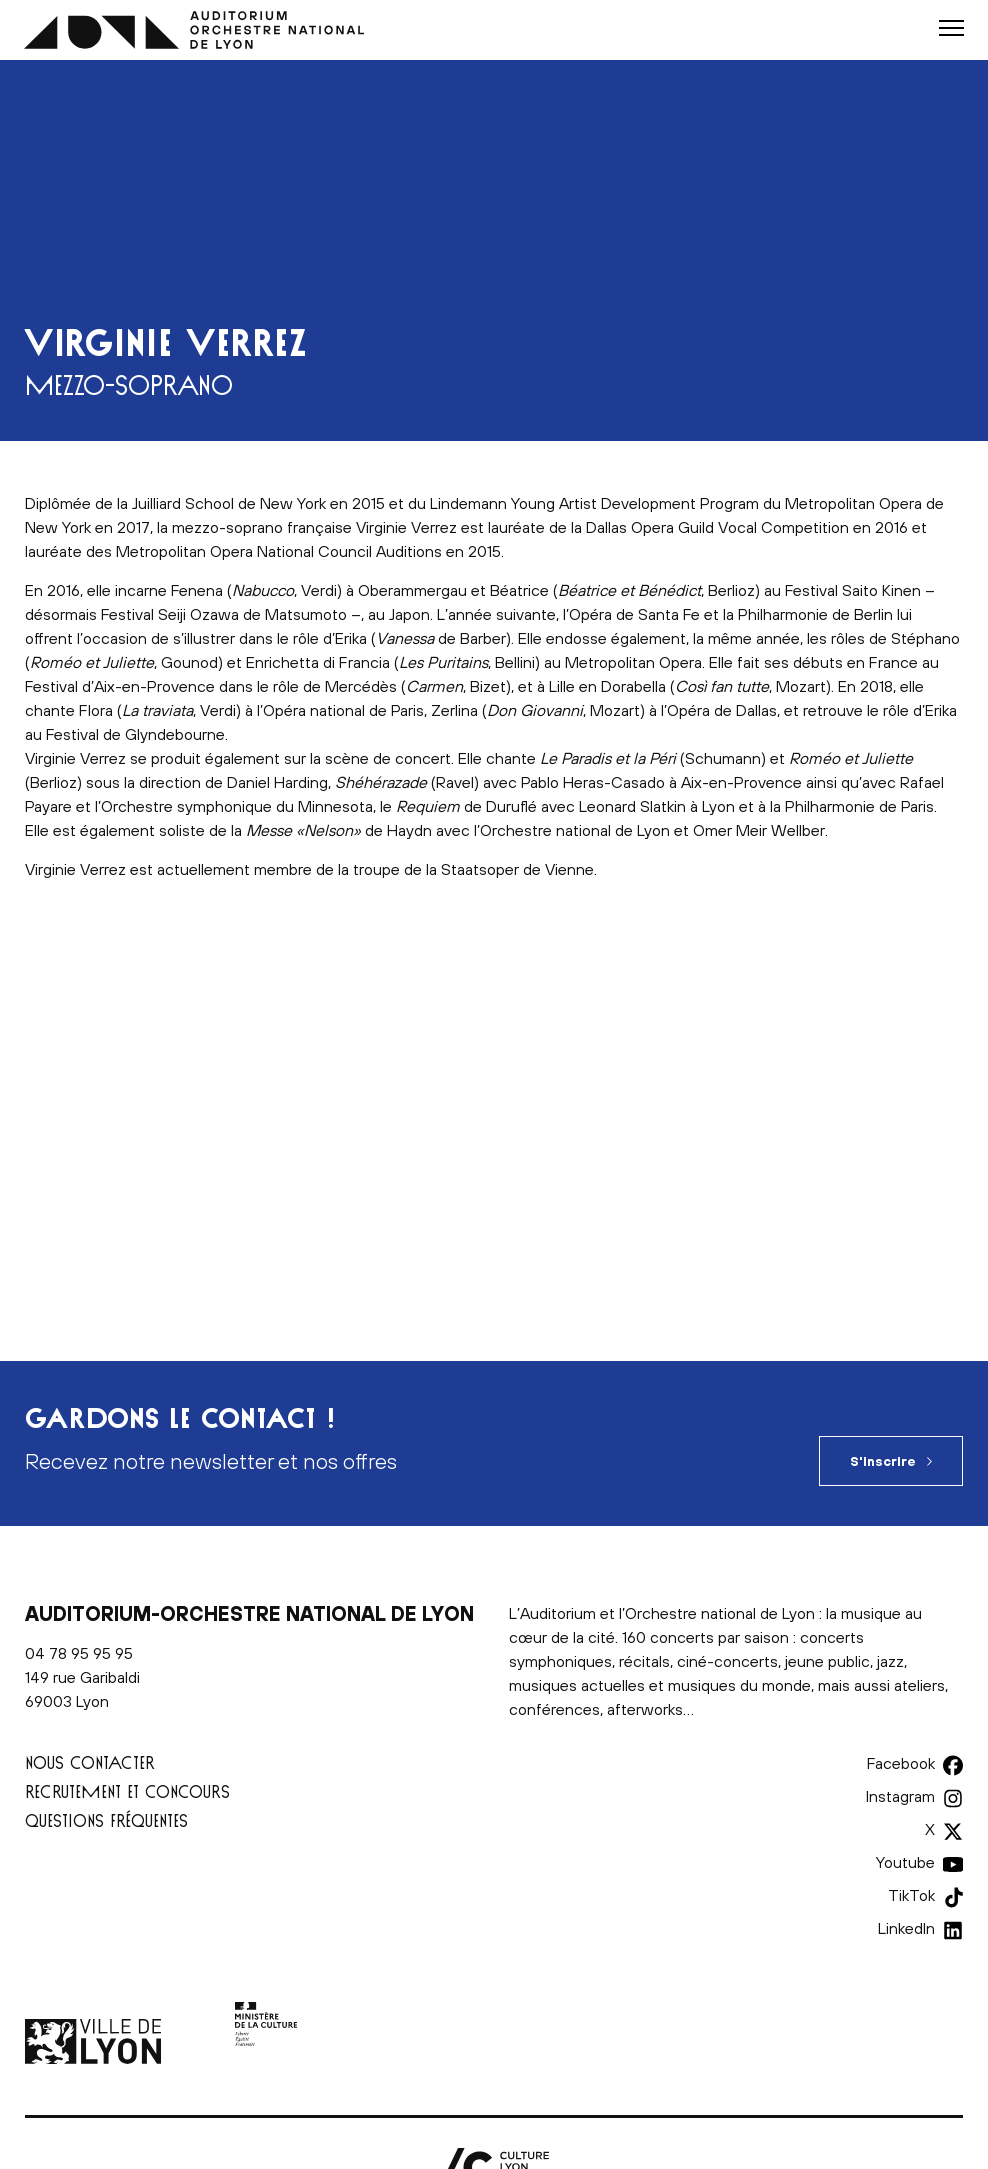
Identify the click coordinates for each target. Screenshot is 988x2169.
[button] (951, 28)
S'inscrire (883, 1461)
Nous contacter (90, 1762)
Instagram (900, 1796)
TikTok (911, 1895)
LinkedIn (906, 1928)
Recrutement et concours (127, 1791)
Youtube (905, 1862)
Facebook (901, 1763)
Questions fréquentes (106, 1820)
